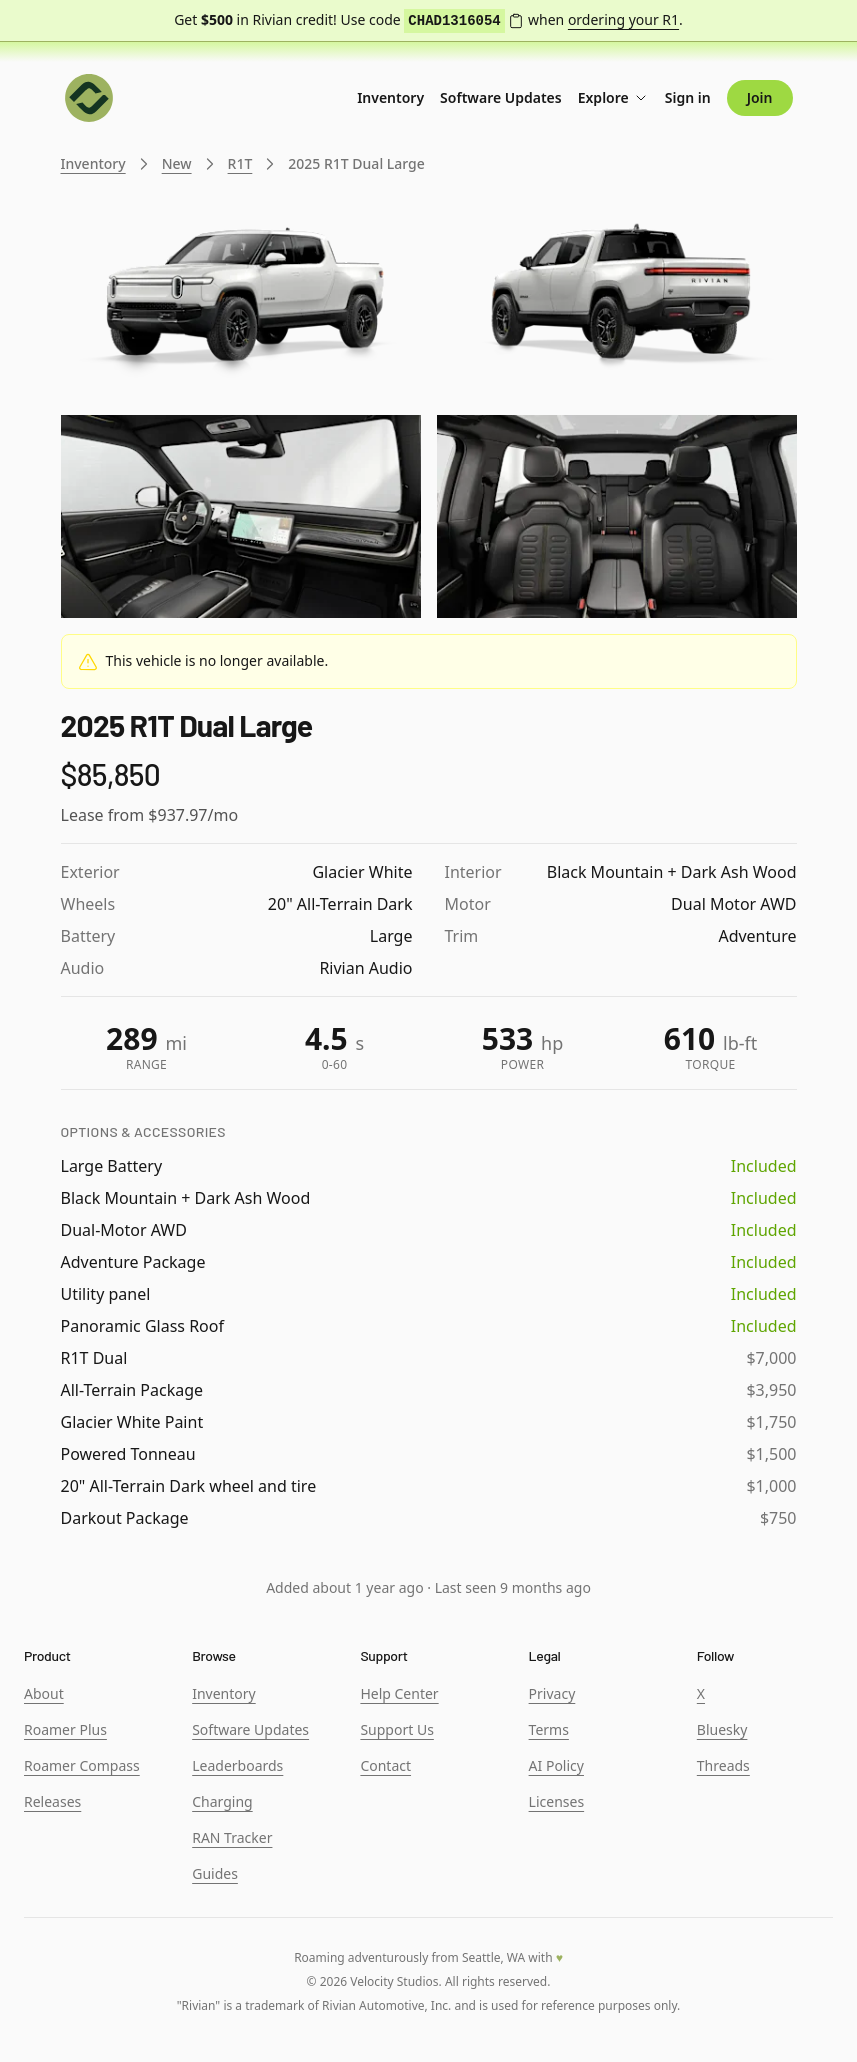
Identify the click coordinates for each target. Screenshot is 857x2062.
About (44, 1693)
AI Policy (556, 1765)
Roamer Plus (65, 1729)
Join (760, 97)
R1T (240, 163)
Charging (222, 1801)
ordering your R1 (623, 19)
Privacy (552, 1693)
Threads (723, 1765)
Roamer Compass (82, 1765)
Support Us (396, 1729)
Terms (549, 1729)
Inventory (390, 97)
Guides (215, 1873)
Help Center (399, 1693)
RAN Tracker (232, 1837)
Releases (52, 1801)
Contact (385, 1765)
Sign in (688, 97)
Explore (613, 97)
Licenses (557, 1801)
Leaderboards (237, 1765)
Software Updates (501, 97)
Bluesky (722, 1729)
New (177, 163)
